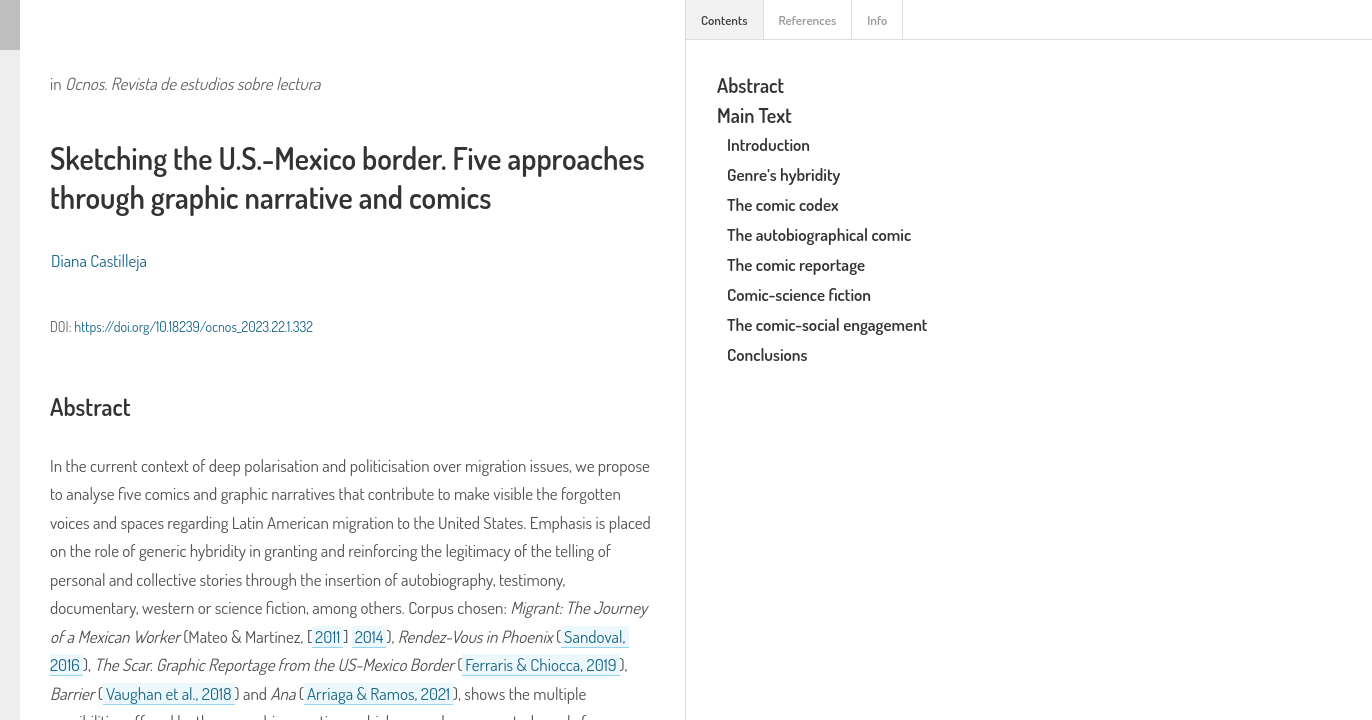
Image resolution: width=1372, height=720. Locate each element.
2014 (369, 636)
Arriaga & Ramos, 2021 (378, 693)
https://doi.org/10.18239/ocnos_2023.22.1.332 (193, 326)
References (808, 20)
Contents (724, 20)
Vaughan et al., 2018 (169, 693)
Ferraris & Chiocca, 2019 (540, 664)
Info (877, 20)
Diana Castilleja (99, 260)
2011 (327, 636)
